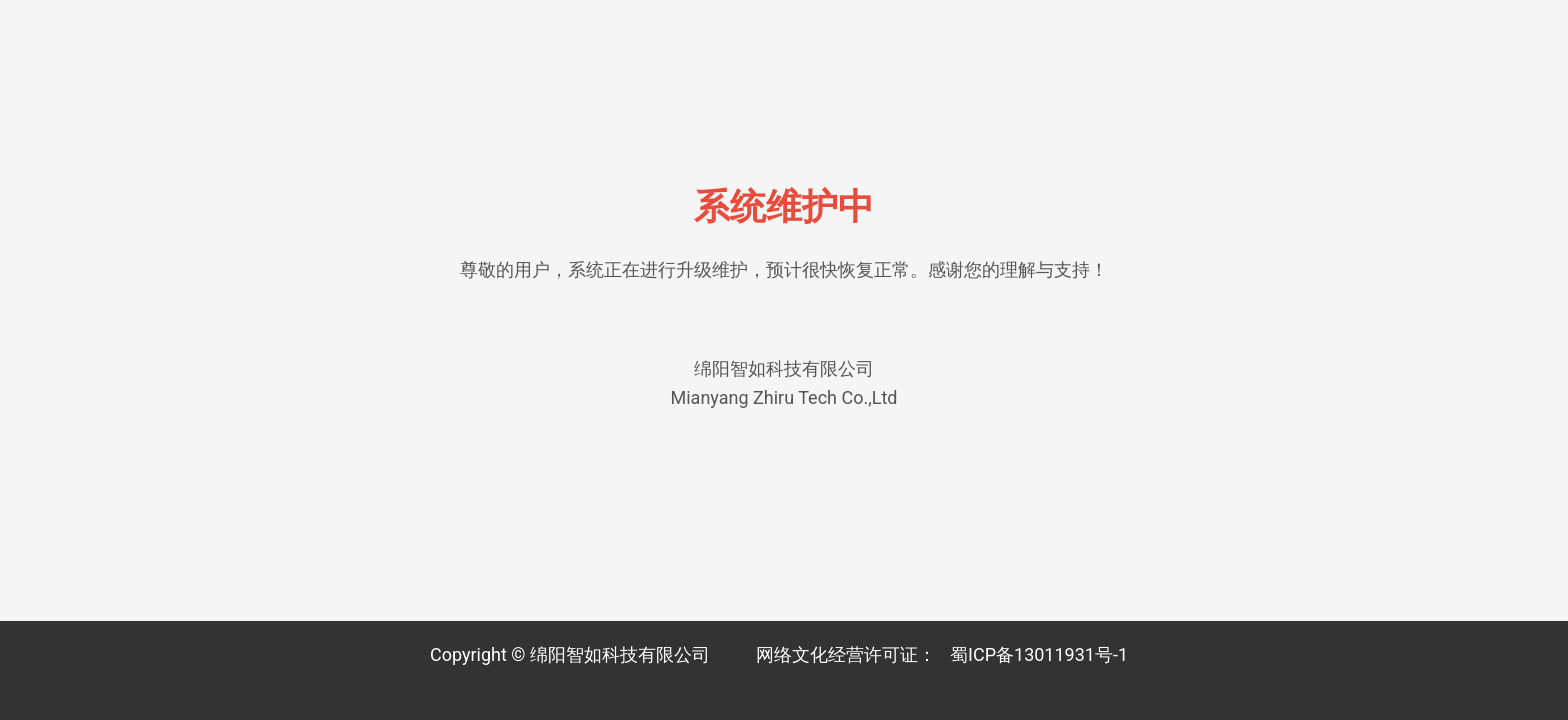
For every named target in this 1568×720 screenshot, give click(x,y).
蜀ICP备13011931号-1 (1039, 654)
